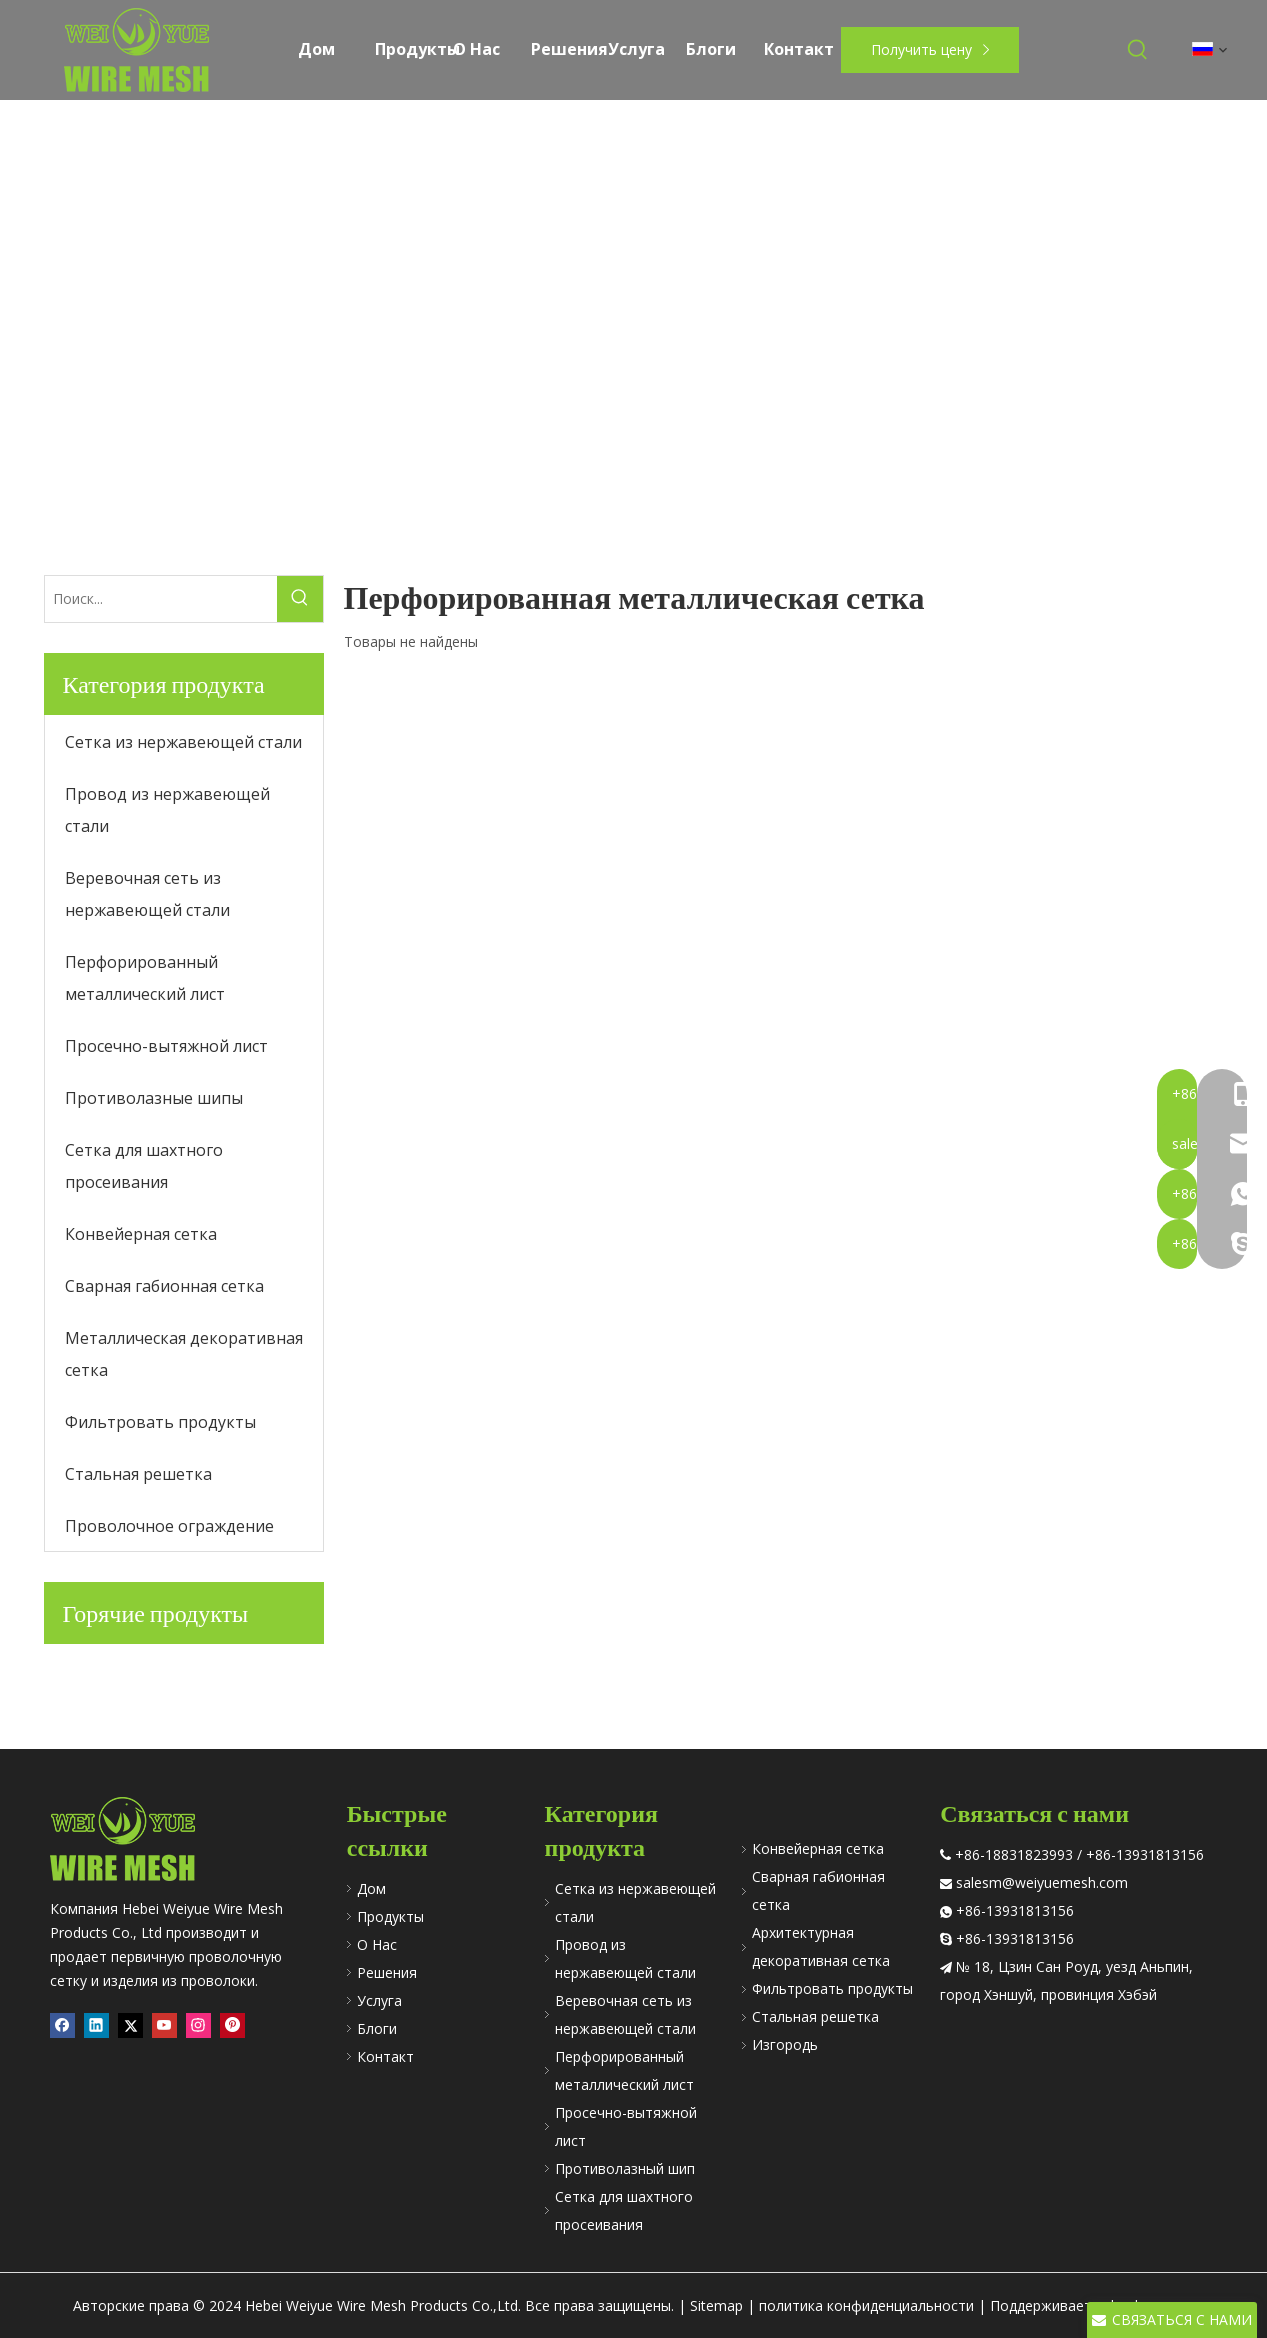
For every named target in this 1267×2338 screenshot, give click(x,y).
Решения (387, 1972)
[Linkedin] (96, 2026)
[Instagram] (198, 2026)
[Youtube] (164, 2026)
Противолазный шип (625, 2168)
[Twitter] (130, 2026)
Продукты (390, 1916)
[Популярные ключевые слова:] (1138, 50)
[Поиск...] (161, 599)
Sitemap (716, 2305)
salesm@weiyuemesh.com (1042, 1882)
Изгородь (785, 2044)
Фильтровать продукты (832, 1988)
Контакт (385, 2056)
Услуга (379, 2000)
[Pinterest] (232, 2026)
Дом (371, 1888)
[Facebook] (62, 2026)
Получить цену (930, 49)
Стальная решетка (815, 2016)
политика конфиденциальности (866, 2305)
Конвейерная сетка (818, 1848)
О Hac (377, 1944)
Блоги (377, 2028)
